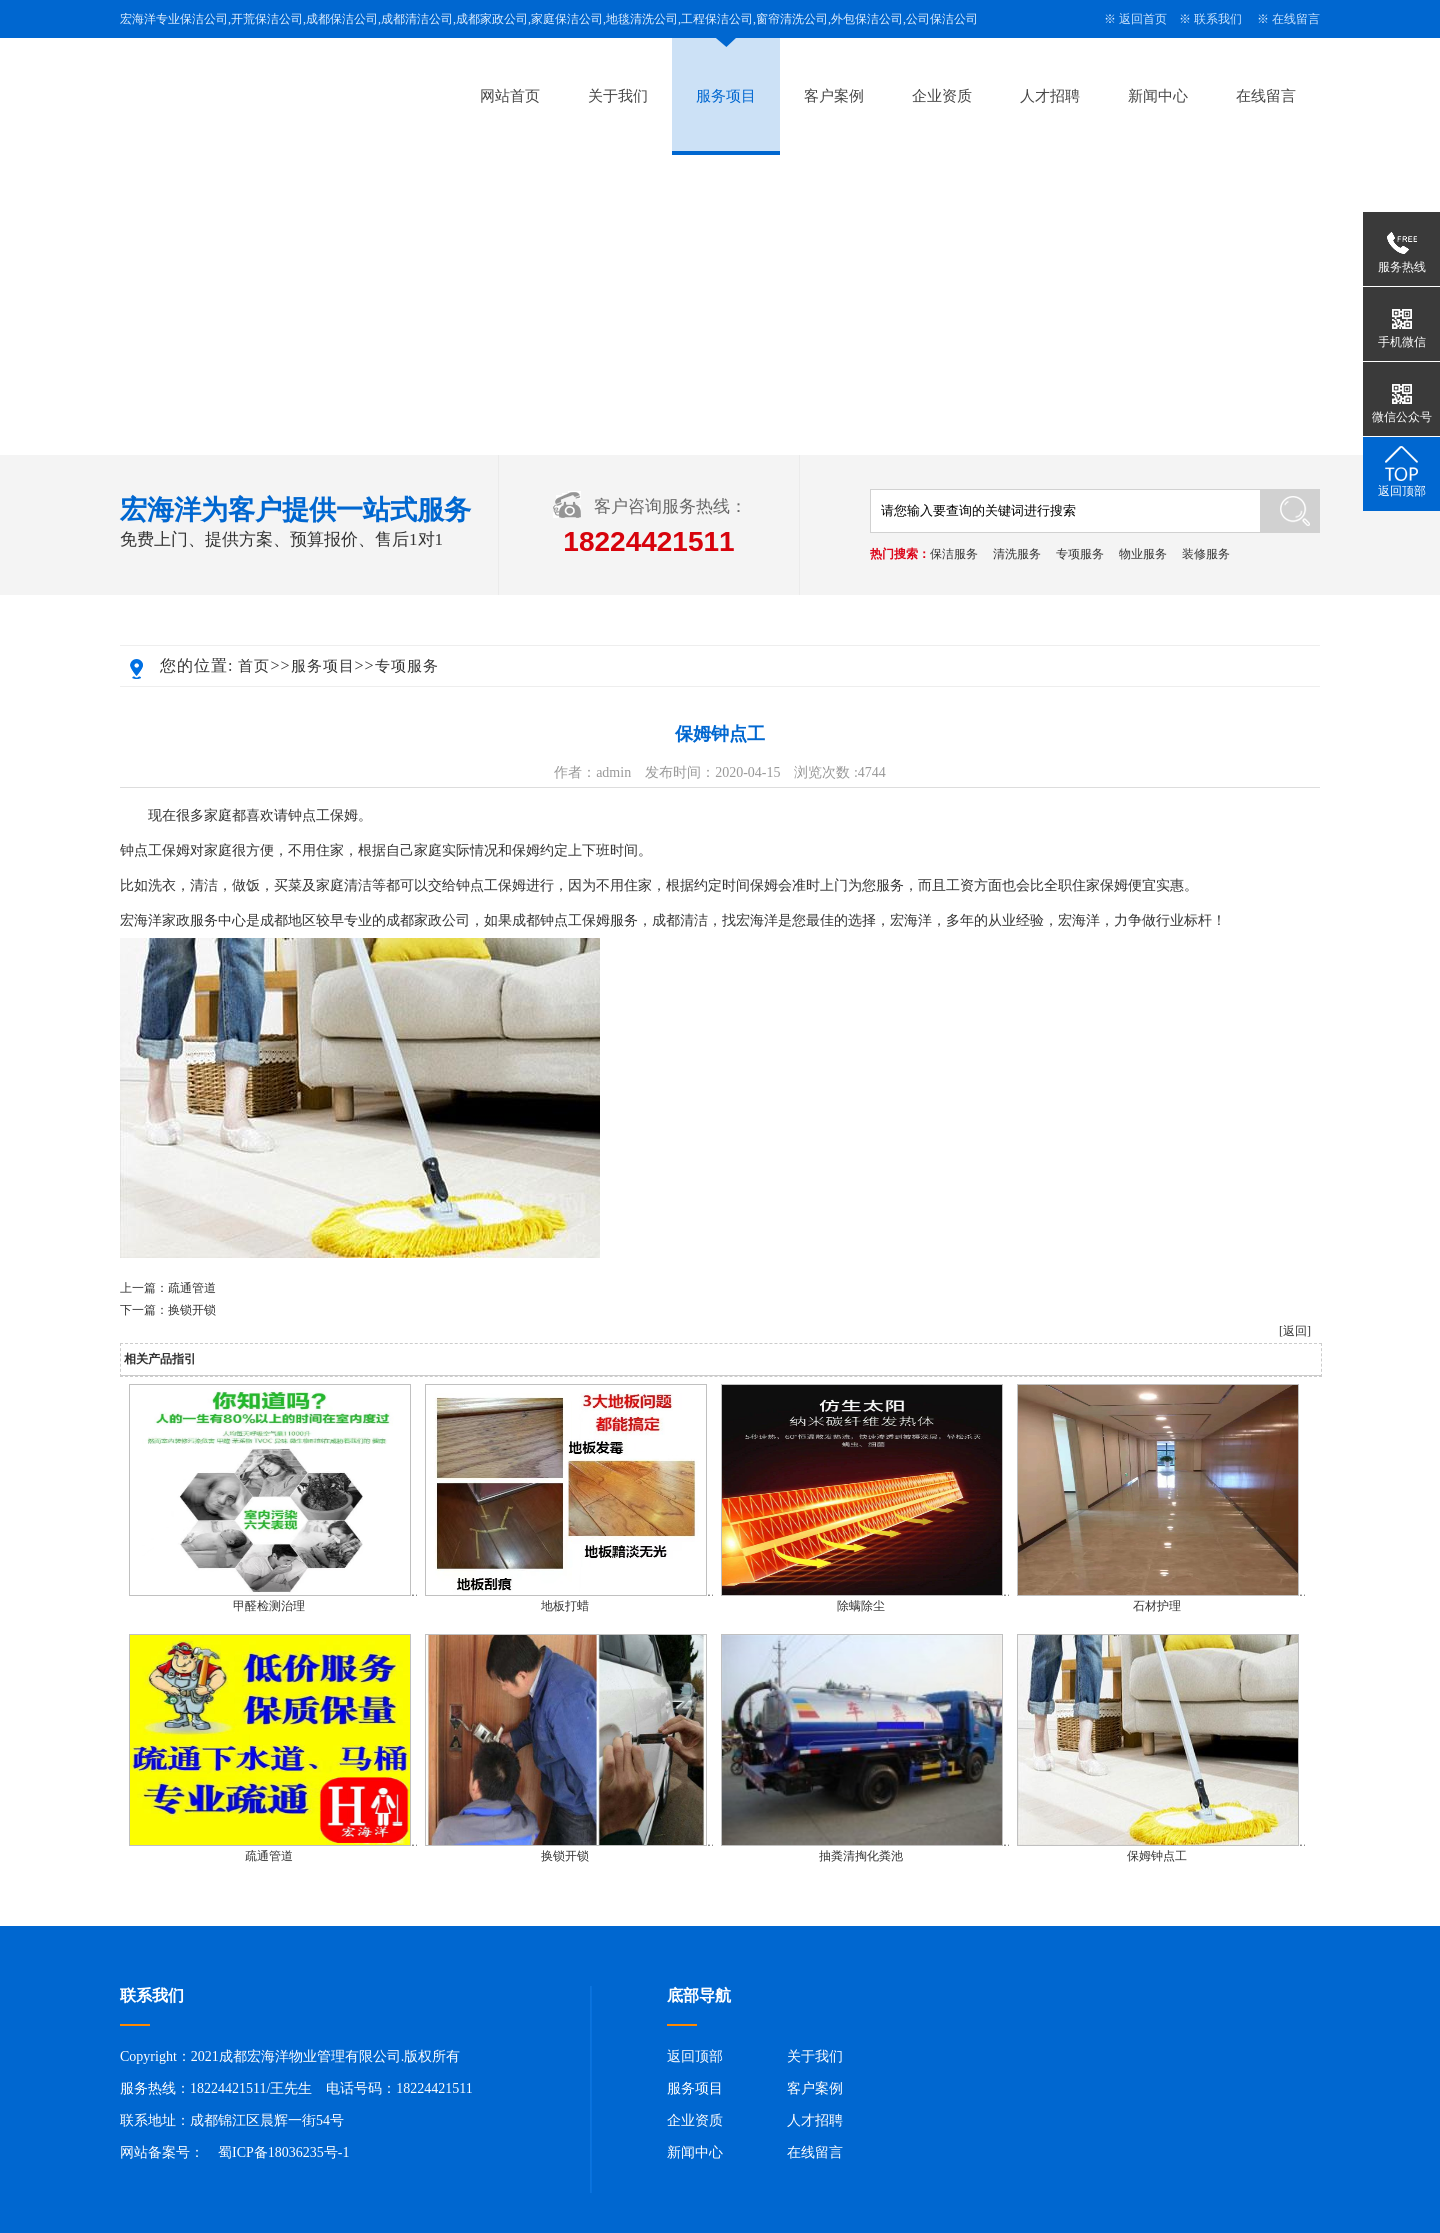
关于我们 (618, 96)
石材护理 (1157, 1606)
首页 (254, 666)
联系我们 (1218, 19)
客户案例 (834, 96)
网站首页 (510, 96)
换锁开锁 (192, 1310)
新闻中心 (1158, 96)
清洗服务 (1017, 554)
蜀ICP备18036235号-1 (283, 2152)
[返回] (1295, 1331)
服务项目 (726, 96)
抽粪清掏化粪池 (861, 1856)
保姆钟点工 (1157, 1856)
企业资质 (942, 96)
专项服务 (1080, 554)
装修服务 (1206, 554)
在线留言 (1296, 19)
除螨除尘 (861, 1606)
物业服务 (1143, 554)
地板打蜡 (565, 1606)
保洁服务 (954, 554)
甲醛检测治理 (269, 1606)
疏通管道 (192, 1288)
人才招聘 (1050, 96)
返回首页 (1143, 19)
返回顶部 (695, 2056)
